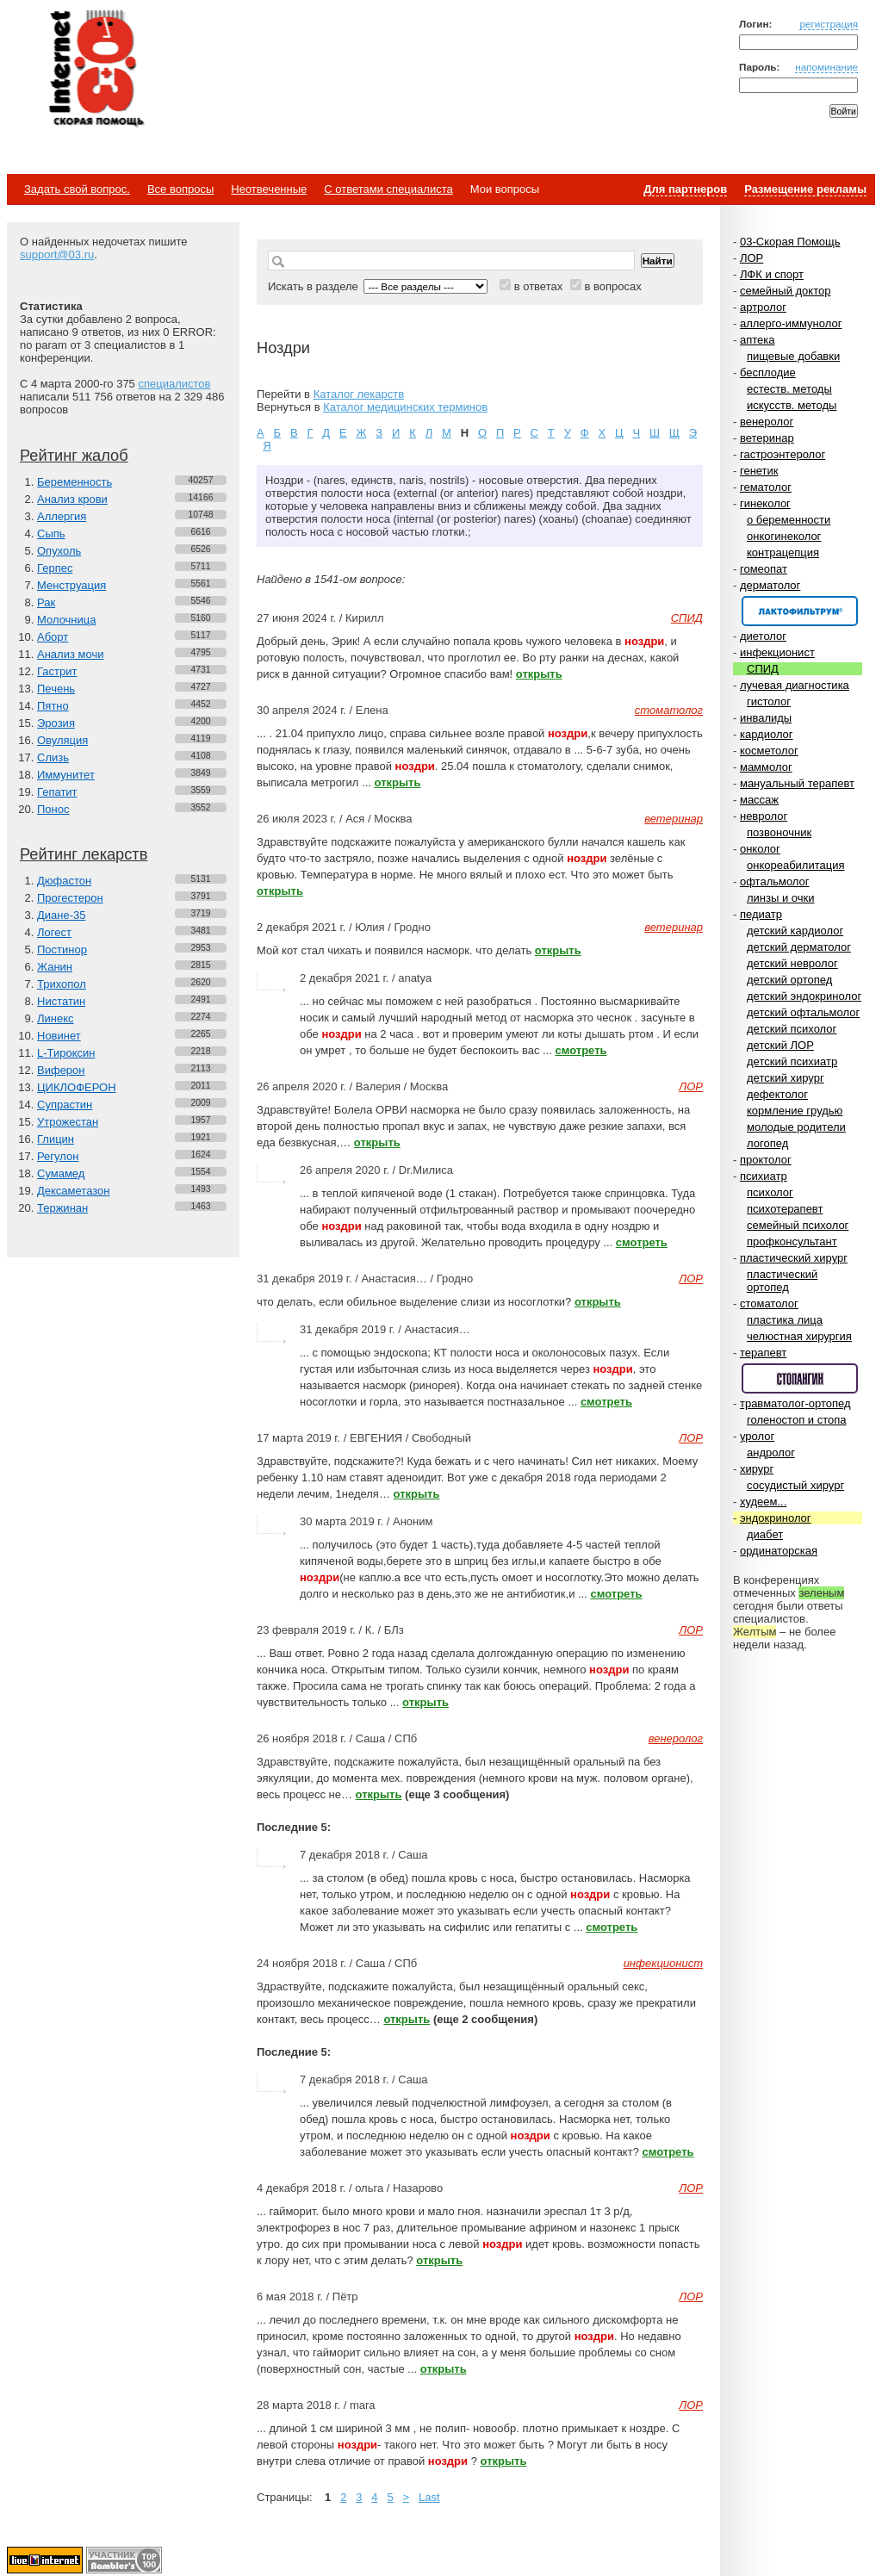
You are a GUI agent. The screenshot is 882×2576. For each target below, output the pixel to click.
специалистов (174, 383)
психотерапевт (785, 1208)
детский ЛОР (780, 1045)
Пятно (53, 705)
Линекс (55, 1018)
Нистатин (61, 1001)
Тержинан (62, 1207)
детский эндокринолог (804, 996)
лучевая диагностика (794, 685)
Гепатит (57, 791)
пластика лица (785, 1319)
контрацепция (783, 552)
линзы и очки (780, 897)
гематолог (766, 487)
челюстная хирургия (799, 1336)
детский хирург (785, 1077)
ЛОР (751, 257)
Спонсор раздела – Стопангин (800, 1378)
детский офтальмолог (803, 1012)
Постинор (62, 949)
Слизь (53, 757)
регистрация (828, 23)
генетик (759, 470)
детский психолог (791, 1028)
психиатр (763, 1176)
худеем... (763, 1501)
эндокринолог (775, 1517)
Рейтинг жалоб (74, 455)
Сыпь (51, 533)
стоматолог (769, 1303)
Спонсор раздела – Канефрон (800, 611)
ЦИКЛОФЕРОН (76, 1087)
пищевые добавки (793, 356)
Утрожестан (67, 1121)
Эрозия (56, 723)
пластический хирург (794, 1257)
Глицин (55, 1139)
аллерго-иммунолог (791, 323)
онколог (760, 848)
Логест (54, 932)
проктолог (766, 1159)
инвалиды (766, 717)
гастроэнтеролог (782, 454)
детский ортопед (789, 979)
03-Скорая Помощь (790, 241)
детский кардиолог (795, 930)
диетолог (763, 636)
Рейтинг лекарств (83, 854)
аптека (757, 339)
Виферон (61, 1070)
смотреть (581, 1050)
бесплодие (768, 372)
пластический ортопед (782, 1281)
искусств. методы (791, 405)
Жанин (54, 966)
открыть (539, 673)
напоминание (826, 66)
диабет (765, 1534)
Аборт (52, 636)
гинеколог (765, 503)
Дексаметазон (73, 1190)
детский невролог (792, 963)
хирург (756, 1468)
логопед (767, 1143)
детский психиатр (792, 1061)
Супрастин (64, 1104)
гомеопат (763, 568)
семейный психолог (797, 1225)
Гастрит (57, 671)
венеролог (766, 421)
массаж (759, 799)
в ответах (538, 286)
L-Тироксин (66, 1052)
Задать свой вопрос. (77, 189)
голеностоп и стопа (797, 1419)
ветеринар (767, 437)
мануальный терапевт (797, 783)
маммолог (766, 766)
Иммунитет (66, 774)
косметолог (769, 750)
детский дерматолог (799, 946)
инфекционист (777, 652)
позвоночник (779, 832)
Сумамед (60, 1173)
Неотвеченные (269, 189)
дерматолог (770, 585)
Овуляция (62, 740)
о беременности (788, 519)
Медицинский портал (95, 69)
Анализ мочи (70, 654)
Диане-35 (61, 915)
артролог (763, 307)
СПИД (763, 668)
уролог (757, 1436)
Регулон (57, 1156)
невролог (763, 816)
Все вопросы (180, 189)
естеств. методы (789, 388)
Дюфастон (64, 880)
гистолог (769, 701)
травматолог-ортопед (795, 1403)
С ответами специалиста (388, 189)
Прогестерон (70, 897)
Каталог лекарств (359, 394)
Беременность (74, 481)
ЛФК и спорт (772, 274)
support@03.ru (57, 254)
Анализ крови (72, 499)
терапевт (763, 1352)
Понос (53, 809)
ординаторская (778, 1550)
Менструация (71, 585)
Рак (46, 602)
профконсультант (792, 1241)
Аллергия (61, 516)
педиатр (761, 914)
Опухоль (59, 550)
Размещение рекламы (805, 189)
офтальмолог (775, 881)
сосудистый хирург (795, 1485)
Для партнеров (685, 189)
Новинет (59, 1035)
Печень (56, 688)
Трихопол (61, 984)
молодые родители (796, 1126)
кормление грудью (794, 1110)
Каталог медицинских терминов (405, 406)
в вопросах (612, 286)
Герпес (54, 568)
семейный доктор (785, 290)
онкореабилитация (796, 865)
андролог (771, 1452)
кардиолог (766, 734)
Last (429, 2497)
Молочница (66, 619)
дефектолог (777, 1094)
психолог (770, 1192)
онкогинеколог (784, 536)
